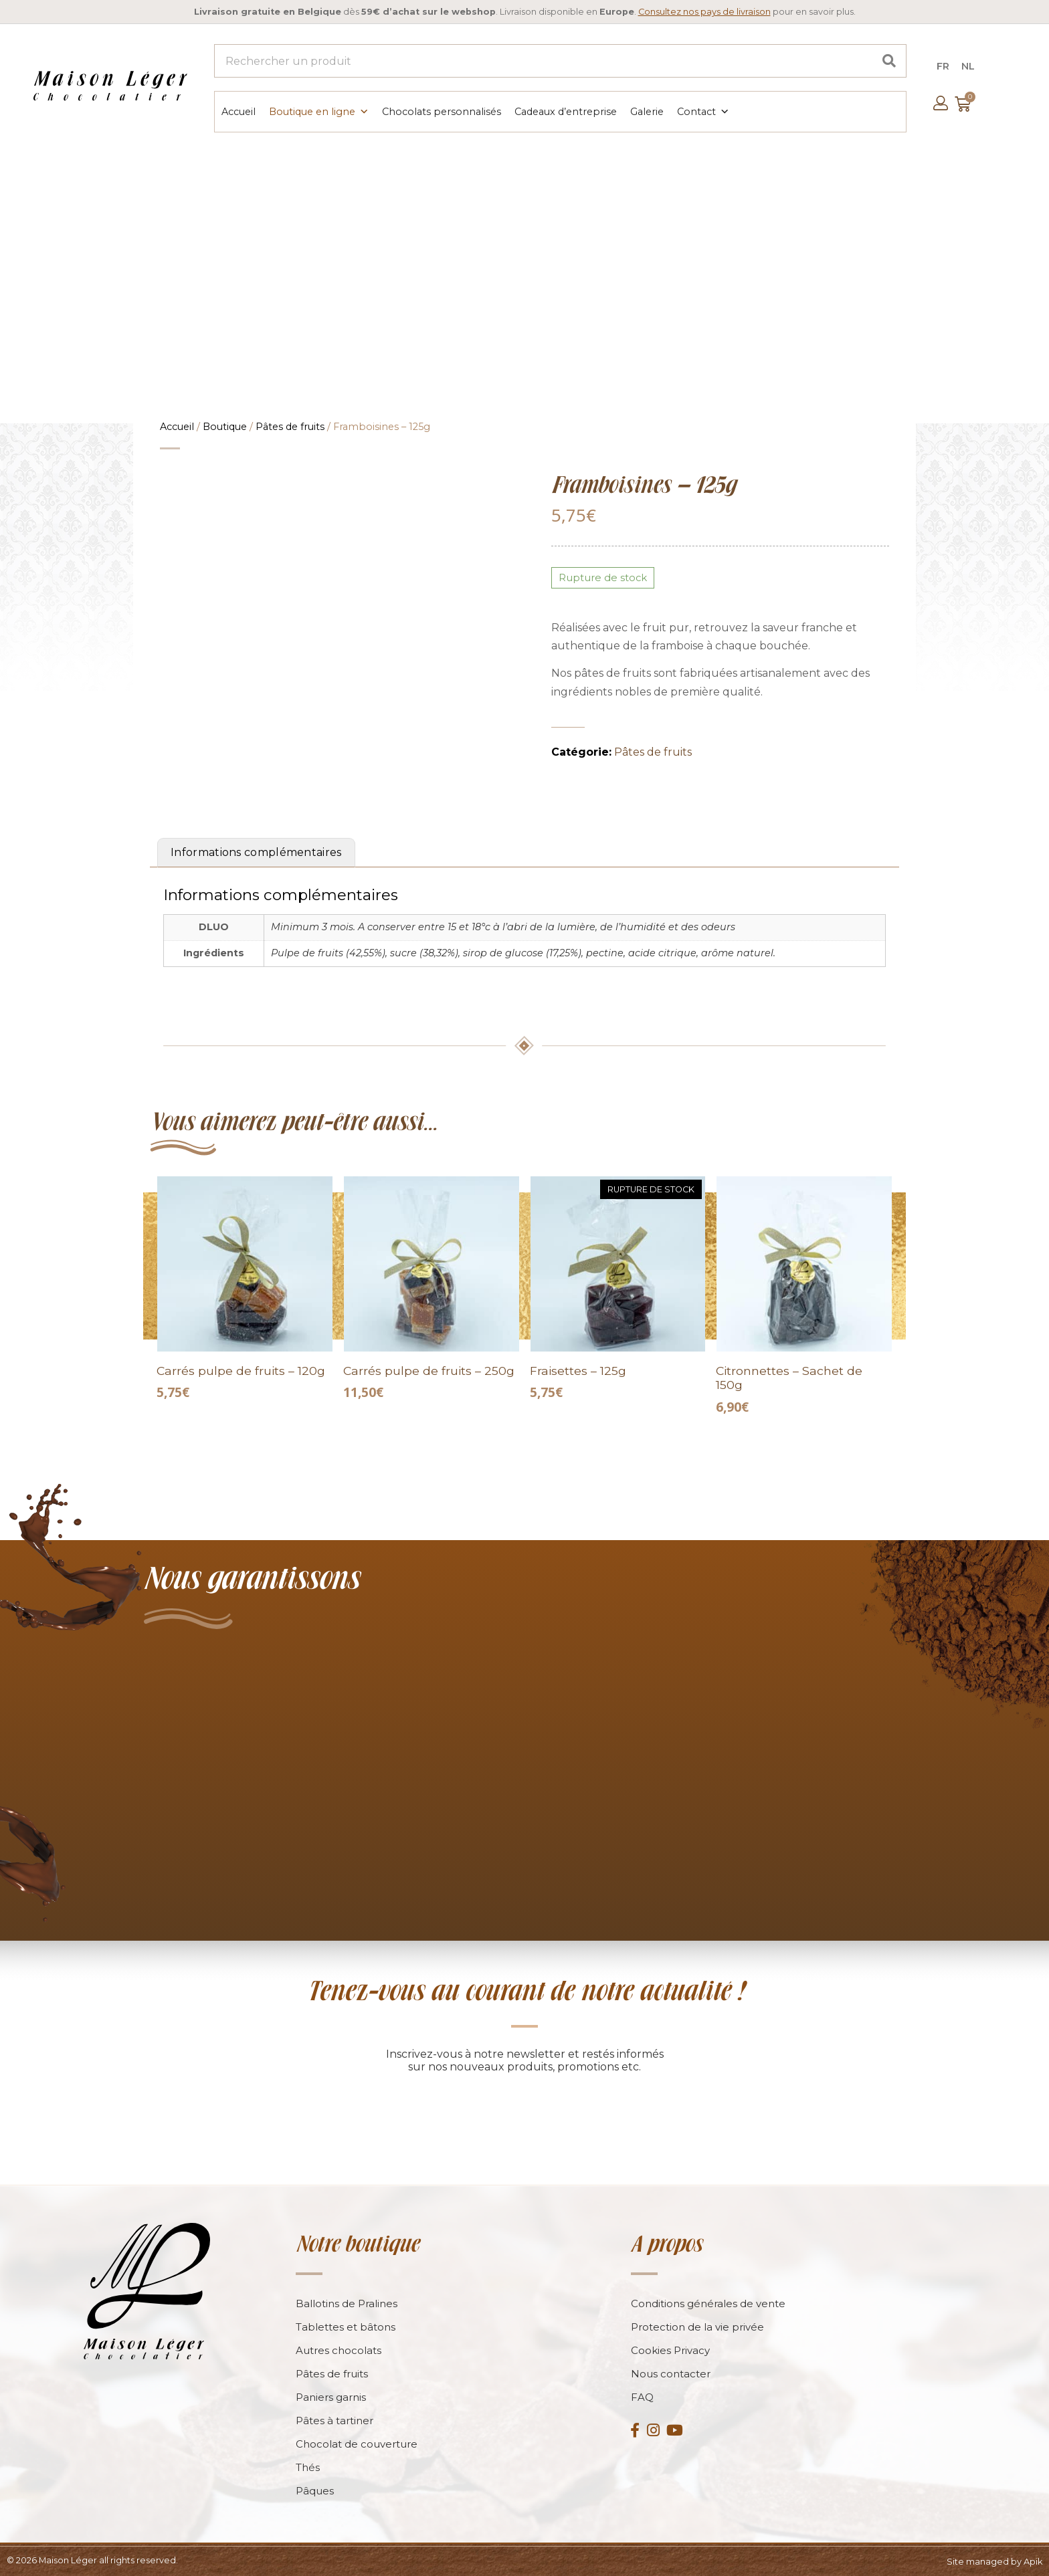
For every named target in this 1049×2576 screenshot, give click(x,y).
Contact (702, 111)
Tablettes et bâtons (345, 2326)
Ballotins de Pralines (346, 2302)
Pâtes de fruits (290, 425)
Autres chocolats (338, 2349)
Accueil (238, 111)
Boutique (225, 425)
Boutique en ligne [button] (318, 111)
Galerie (646, 111)
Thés (308, 2466)
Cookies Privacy (670, 2349)
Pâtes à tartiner (334, 2419)
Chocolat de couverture (356, 2443)
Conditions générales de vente (708, 2302)
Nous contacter (670, 2372)
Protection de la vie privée (697, 2326)
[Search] (889, 61)
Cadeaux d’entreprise (565, 111)
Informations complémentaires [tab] (256, 851)
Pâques (315, 2489)
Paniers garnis (331, 2396)
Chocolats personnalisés (440, 111)
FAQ (642, 2396)
